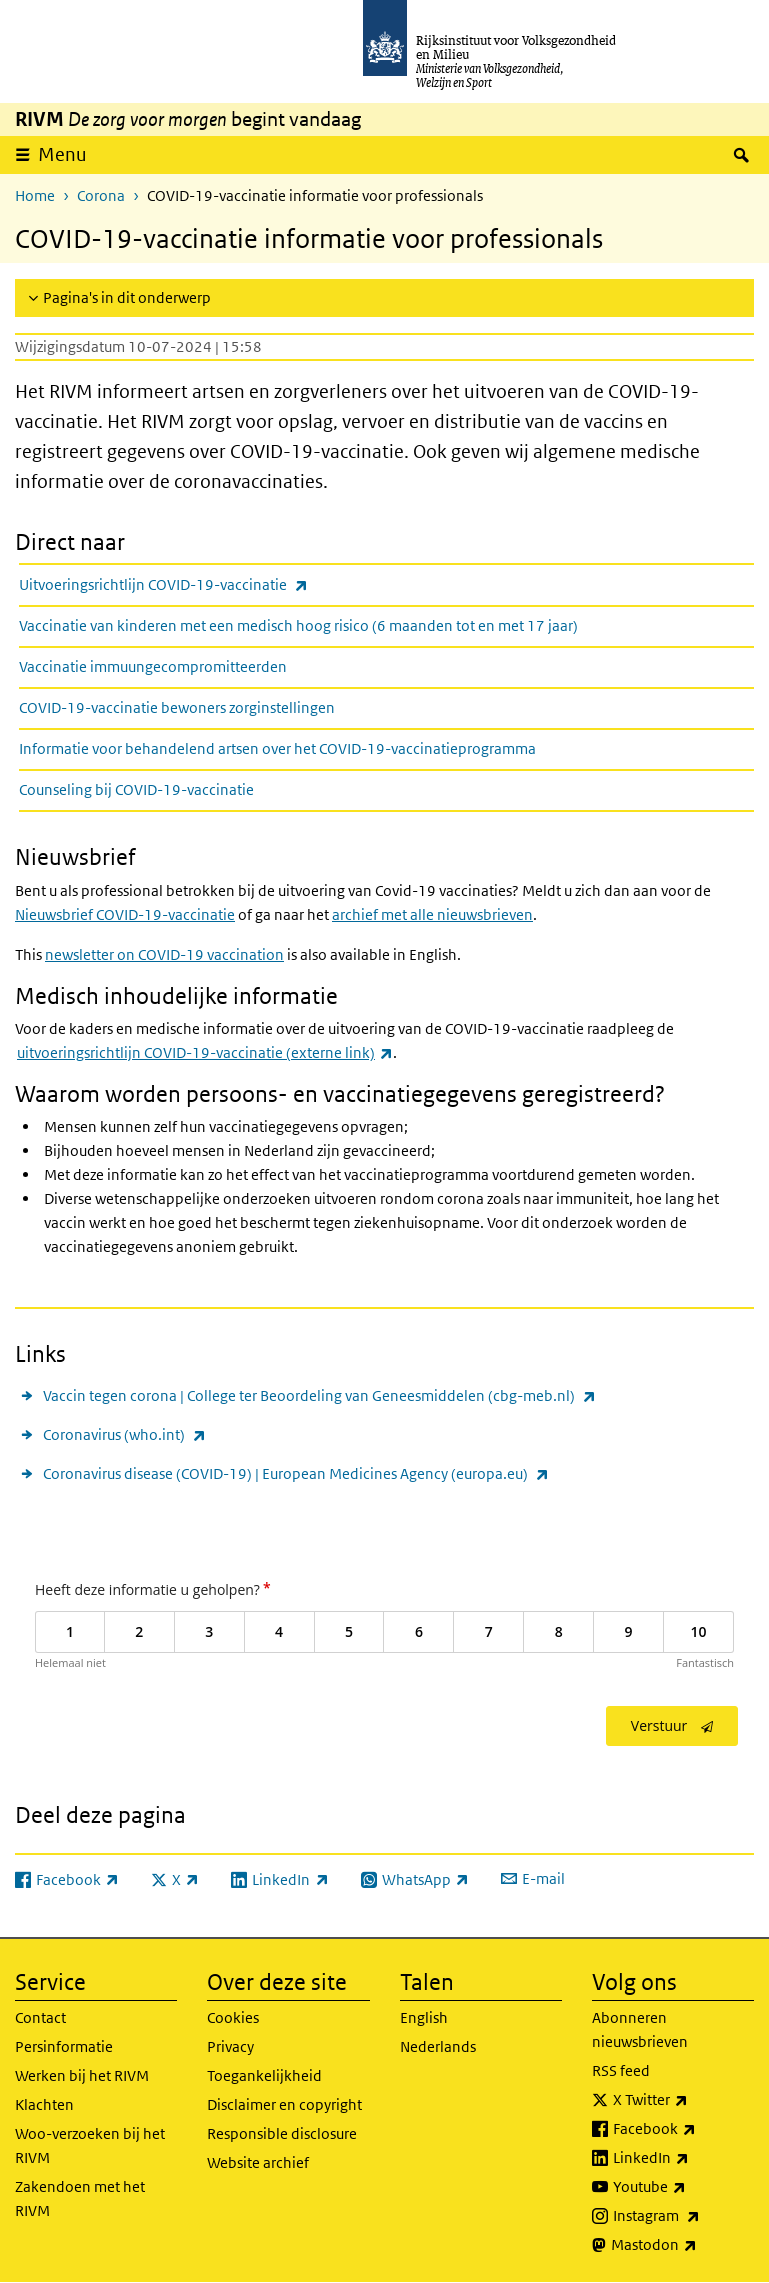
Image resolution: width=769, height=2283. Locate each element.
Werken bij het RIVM (82, 2075)
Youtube (683, 2187)
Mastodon (682, 2245)
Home (35, 195)
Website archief (258, 2162)
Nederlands (438, 2046)
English (424, 2017)
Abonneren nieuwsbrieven (640, 2029)
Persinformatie (64, 2046)
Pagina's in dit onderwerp (127, 297)
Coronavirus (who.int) (124, 1434)
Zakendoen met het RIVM (80, 2198)
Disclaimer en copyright (284, 2104)
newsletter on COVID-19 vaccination (164, 954)
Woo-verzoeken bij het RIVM (90, 2145)
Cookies (233, 2017)
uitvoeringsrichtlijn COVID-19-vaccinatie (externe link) (205, 1052)
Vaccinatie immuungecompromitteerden (153, 666)
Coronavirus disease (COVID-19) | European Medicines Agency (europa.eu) (296, 1473)
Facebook (683, 2129)
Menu (62, 154)
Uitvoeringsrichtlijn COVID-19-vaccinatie (207, 584)
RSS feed (621, 2070)
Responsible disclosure (282, 2133)
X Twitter (683, 2100)
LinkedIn (683, 2158)
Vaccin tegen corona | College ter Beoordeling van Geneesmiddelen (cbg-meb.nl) (319, 1395)
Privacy (230, 2046)
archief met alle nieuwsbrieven (432, 914)
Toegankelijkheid (264, 2075)
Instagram (683, 2216)
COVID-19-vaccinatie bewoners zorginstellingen (177, 707)
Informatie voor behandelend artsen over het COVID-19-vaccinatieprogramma (277, 748)
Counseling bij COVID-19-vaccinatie (136, 789)
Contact (40, 2017)
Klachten (44, 2104)
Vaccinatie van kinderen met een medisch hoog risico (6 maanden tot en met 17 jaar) (298, 625)
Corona (101, 195)
